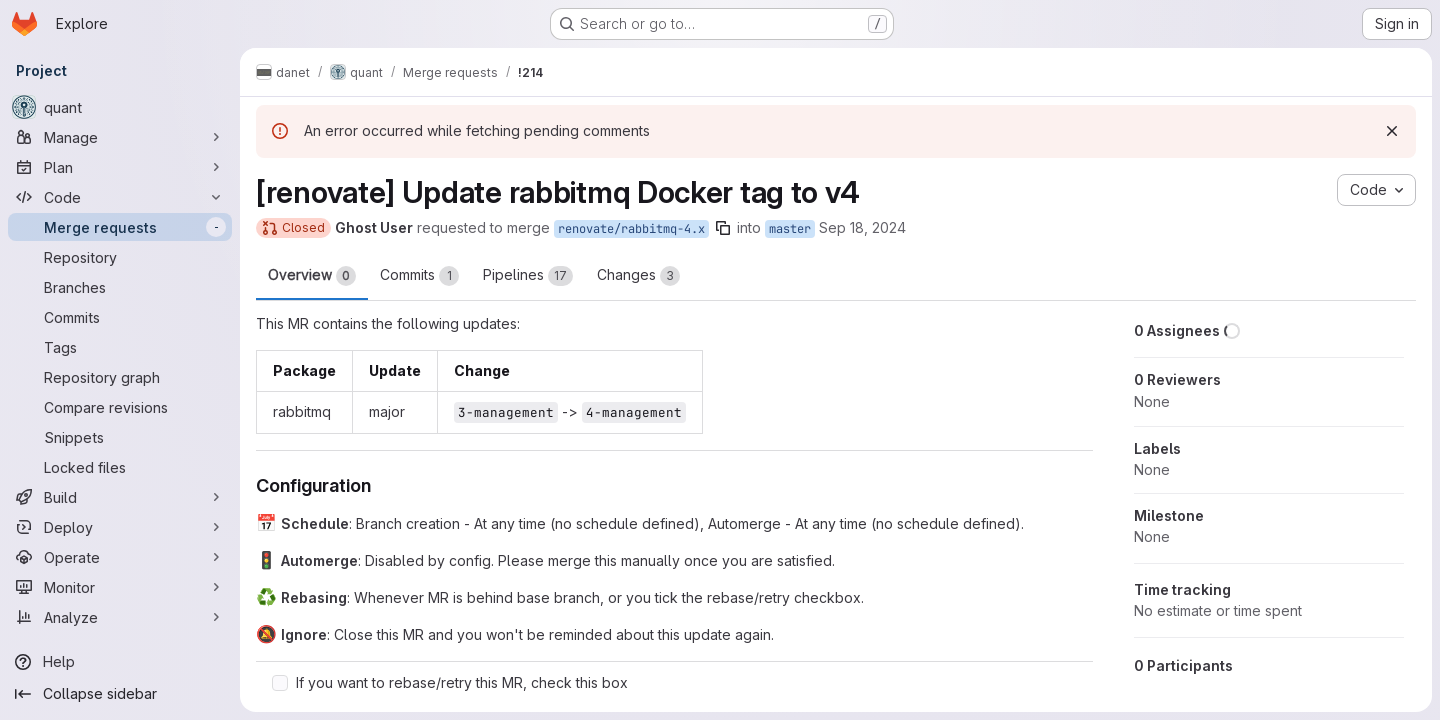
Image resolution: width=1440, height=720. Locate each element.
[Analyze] (120, 617)
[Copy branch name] (723, 228)
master (790, 229)
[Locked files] (120, 467)
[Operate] (120, 557)
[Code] (120, 197)
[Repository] (120, 257)
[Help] (120, 662)
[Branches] (120, 287)
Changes (638, 276)
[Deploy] (120, 527)
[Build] (120, 497)
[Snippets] (120, 437)
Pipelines (528, 276)
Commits (419, 276)
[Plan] (120, 167)
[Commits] (120, 317)
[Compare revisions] (120, 407)
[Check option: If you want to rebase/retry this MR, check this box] (280, 683)
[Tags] (120, 347)
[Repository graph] (120, 377)
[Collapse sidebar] (120, 694)
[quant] (120, 107)
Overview (312, 276)
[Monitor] (120, 587)
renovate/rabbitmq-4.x (631, 229)
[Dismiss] (1392, 131)
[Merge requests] (120, 227)
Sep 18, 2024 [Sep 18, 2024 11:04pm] (862, 227)
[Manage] (120, 137)
